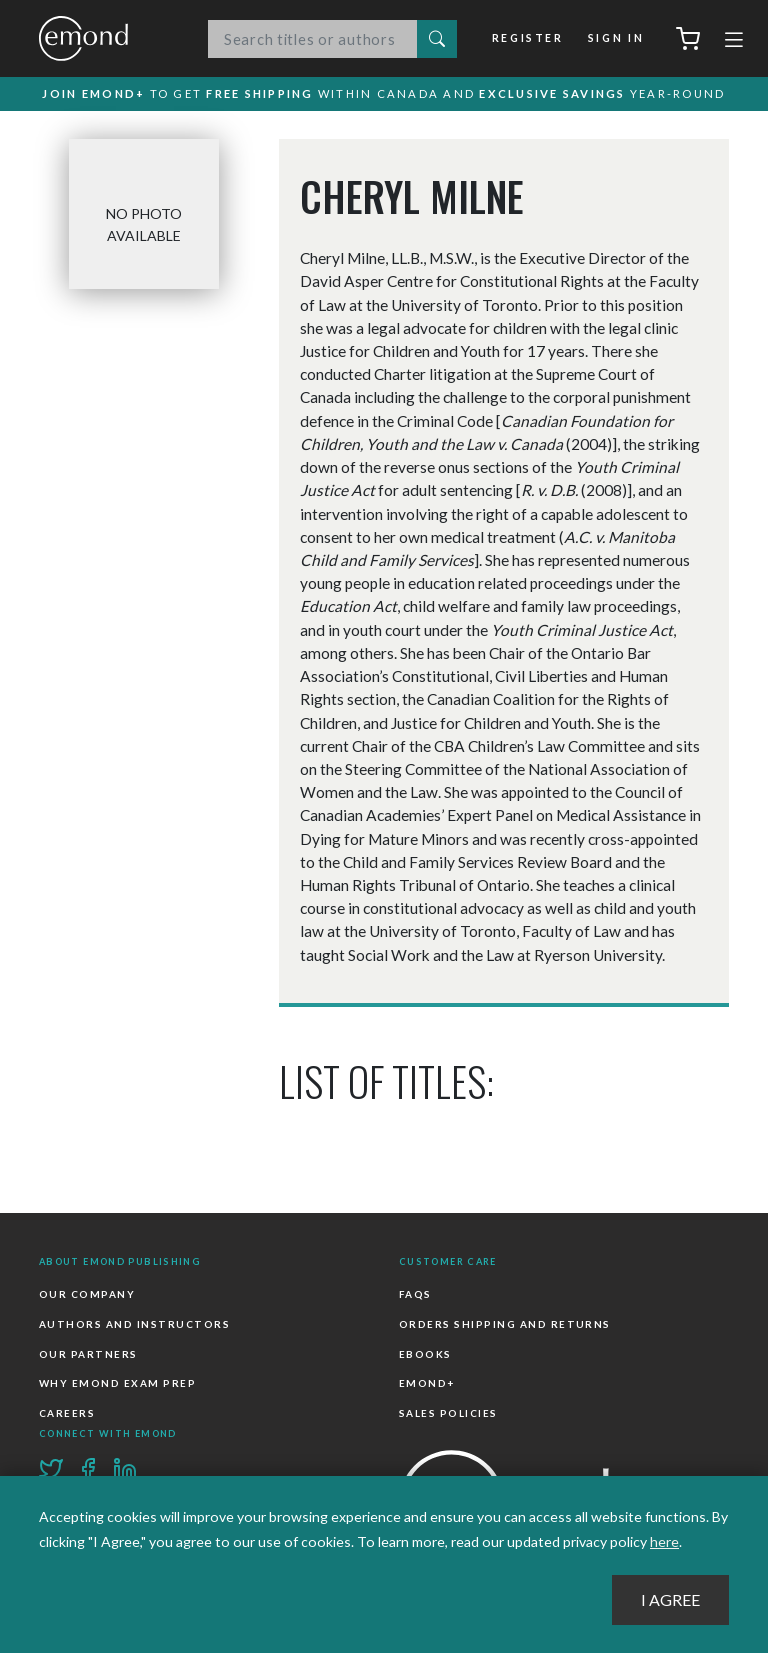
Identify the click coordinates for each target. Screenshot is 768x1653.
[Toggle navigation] (734, 42)
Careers (67, 1413)
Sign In (616, 38)
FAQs (415, 1294)
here (664, 1541)
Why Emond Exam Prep (117, 1383)
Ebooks (425, 1354)
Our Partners (88, 1354)
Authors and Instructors (134, 1324)
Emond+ (427, 1383)
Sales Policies (448, 1413)
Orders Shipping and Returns (505, 1324)
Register (528, 38)
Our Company (87, 1294)
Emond (104, 38)
